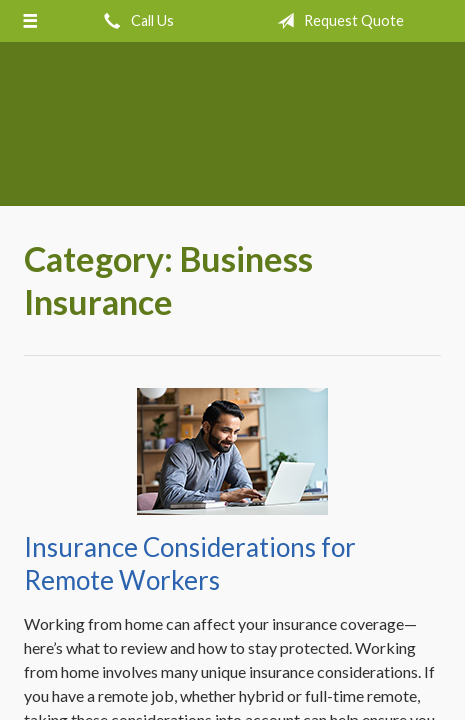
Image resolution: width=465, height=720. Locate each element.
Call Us (135, 21)
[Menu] (30, 21)
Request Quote (336, 21)
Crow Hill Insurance (232, 133)
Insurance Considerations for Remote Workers (190, 563)
